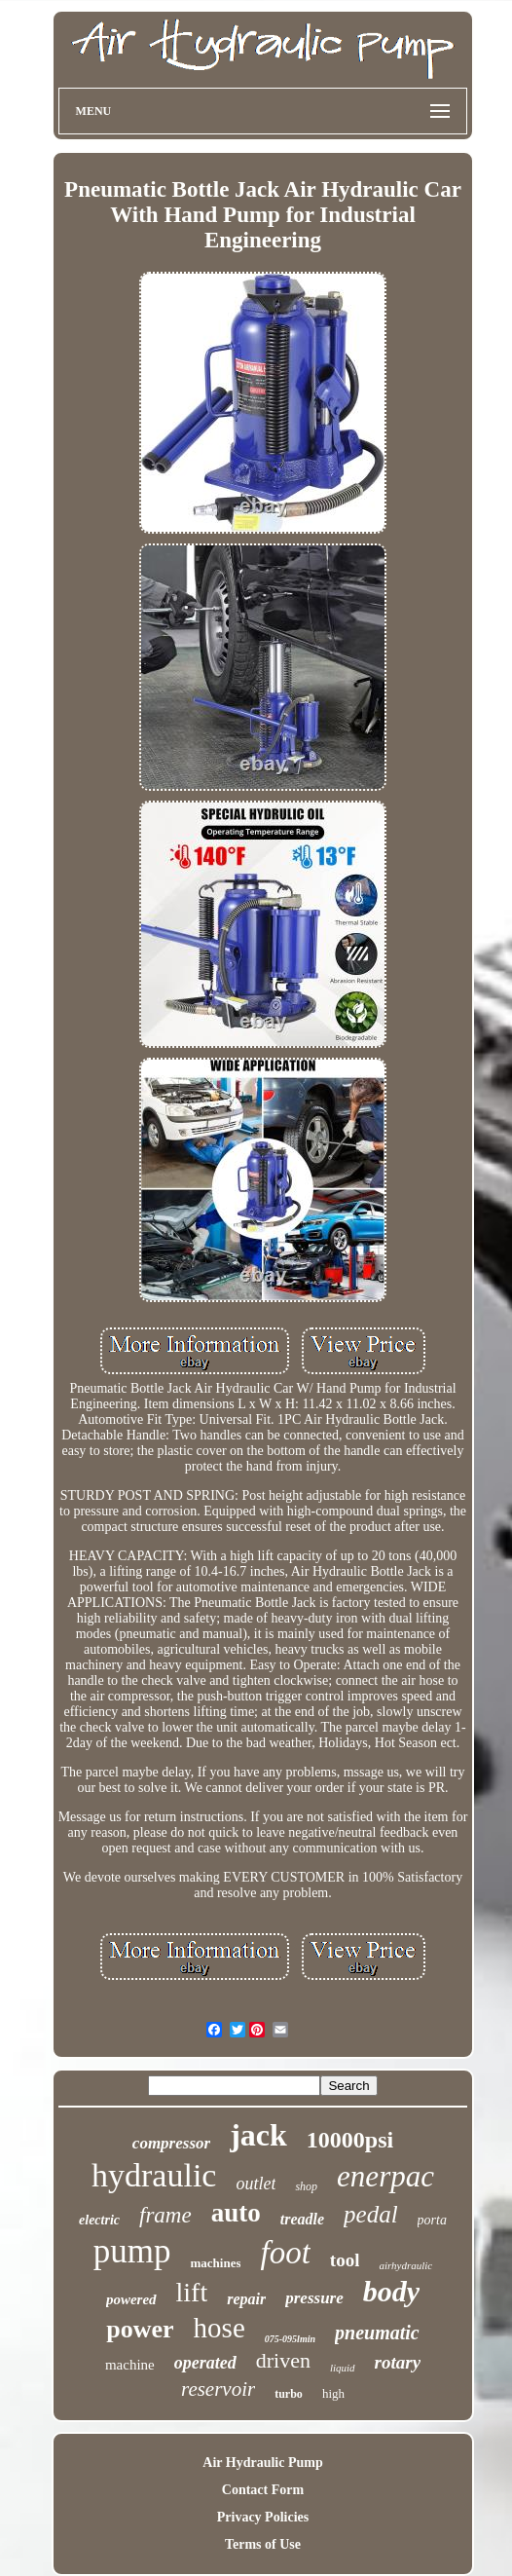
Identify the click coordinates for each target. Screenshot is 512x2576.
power (139, 2329)
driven (283, 2360)
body (391, 2291)
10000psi (350, 2139)
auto (236, 2212)
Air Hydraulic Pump (262, 2462)
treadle (302, 2219)
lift (192, 2292)
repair (246, 2299)
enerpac (385, 2176)
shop (306, 2186)
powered (131, 2299)
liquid (342, 2367)
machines (215, 2263)
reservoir (218, 2389)
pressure (314, 2298)
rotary (398, 2362)
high (333, 2393)
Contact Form (263, 2490)
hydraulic (153, 2175)
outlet (255, 2183)
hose (219, 2327)
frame (165, 2215)
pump (132, 2251)
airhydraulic (405, 2265)
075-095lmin (290, 2338)
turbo (288, 2394)
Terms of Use (263, 2544)
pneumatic (377, 2332)
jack (258, 2134)
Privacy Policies (263, 2517)
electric (99, 2220)
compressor (171, 2143)
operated (205, 2362)
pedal (371, 2214)
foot (285, 2252)
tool (345, 2260)
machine (130, 2364)
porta (432, 2220)
